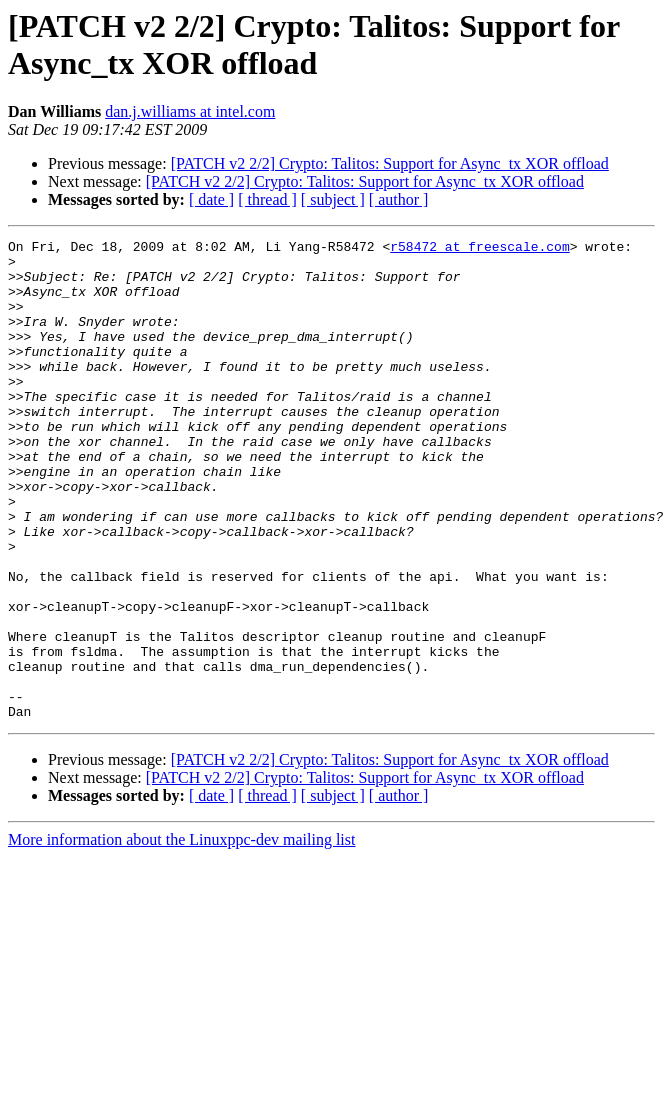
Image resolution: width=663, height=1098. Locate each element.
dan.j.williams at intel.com (190, 111)
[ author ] (399, 199)
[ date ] (211, 199)
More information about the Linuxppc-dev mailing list (181, 935)
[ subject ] (333, 199)
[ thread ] (267, 199)
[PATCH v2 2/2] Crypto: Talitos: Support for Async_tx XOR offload (390, 163)
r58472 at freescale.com (479, 249)
